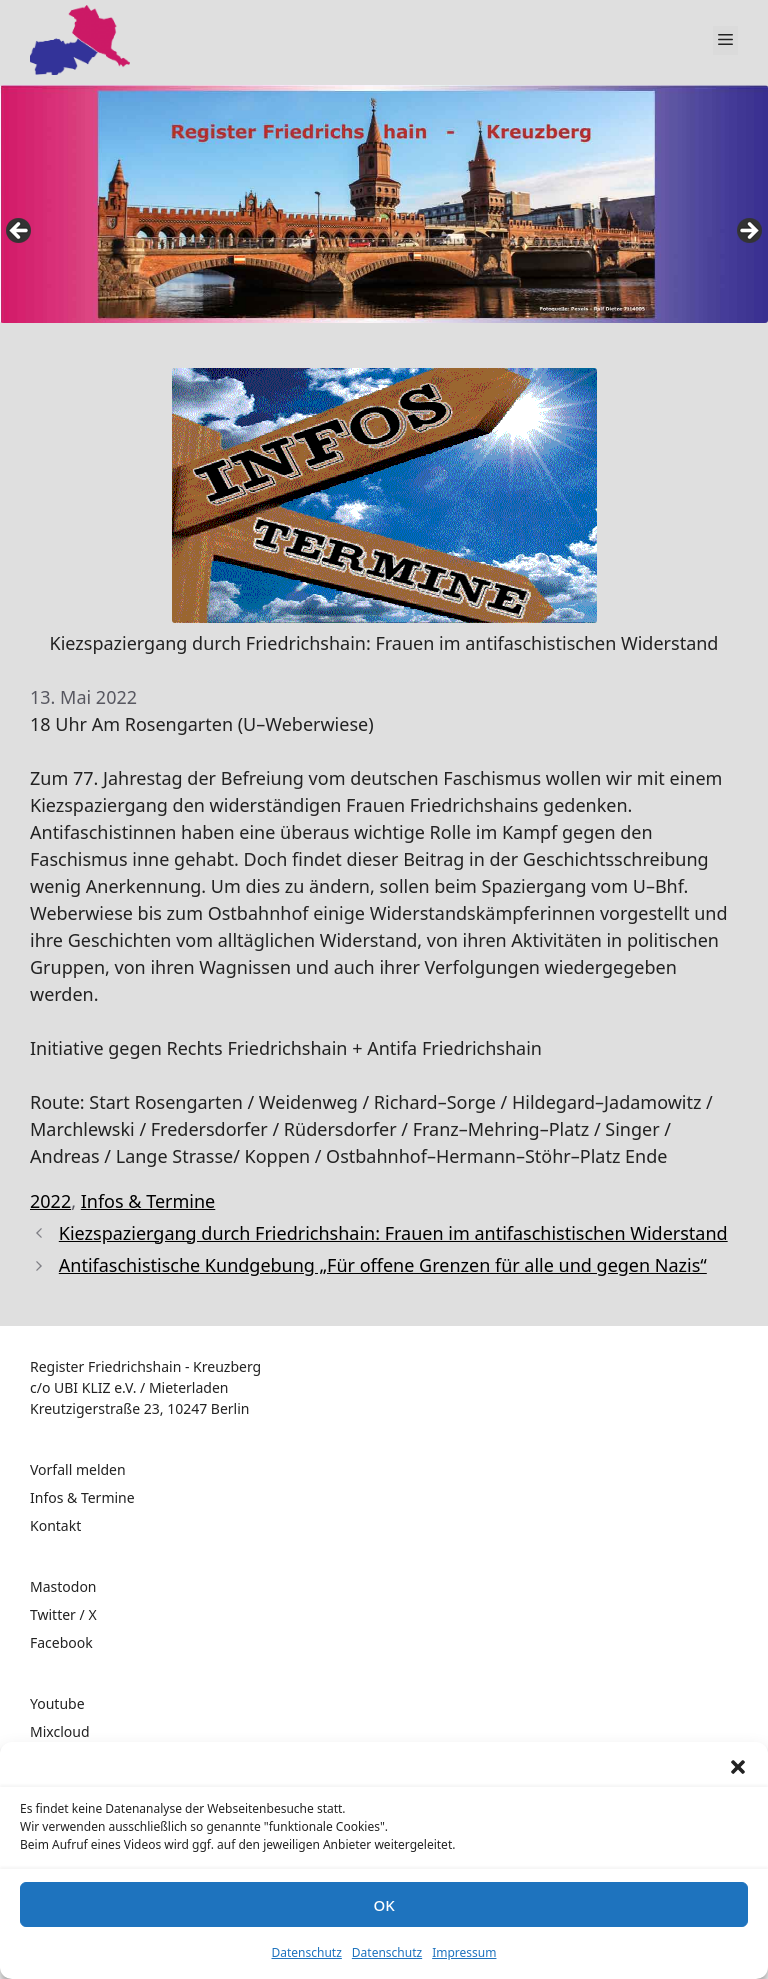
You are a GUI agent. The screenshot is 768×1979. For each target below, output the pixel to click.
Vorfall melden (78, 1469)
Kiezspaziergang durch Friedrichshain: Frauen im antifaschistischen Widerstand (393, 1233)
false (20, 232)
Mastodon (63, 1586)
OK (383, 1905)
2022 (50, 1201)
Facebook (61, 1642)
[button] (738, 1767)
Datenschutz (307, 1952)
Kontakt (55, 1525)
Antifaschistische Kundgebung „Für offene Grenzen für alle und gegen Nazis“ (383, 1265)
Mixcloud (60, 1731)
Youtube (57, 1703)
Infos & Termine (148, 1201)
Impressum (464, 1952)
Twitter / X (63, 1614)
